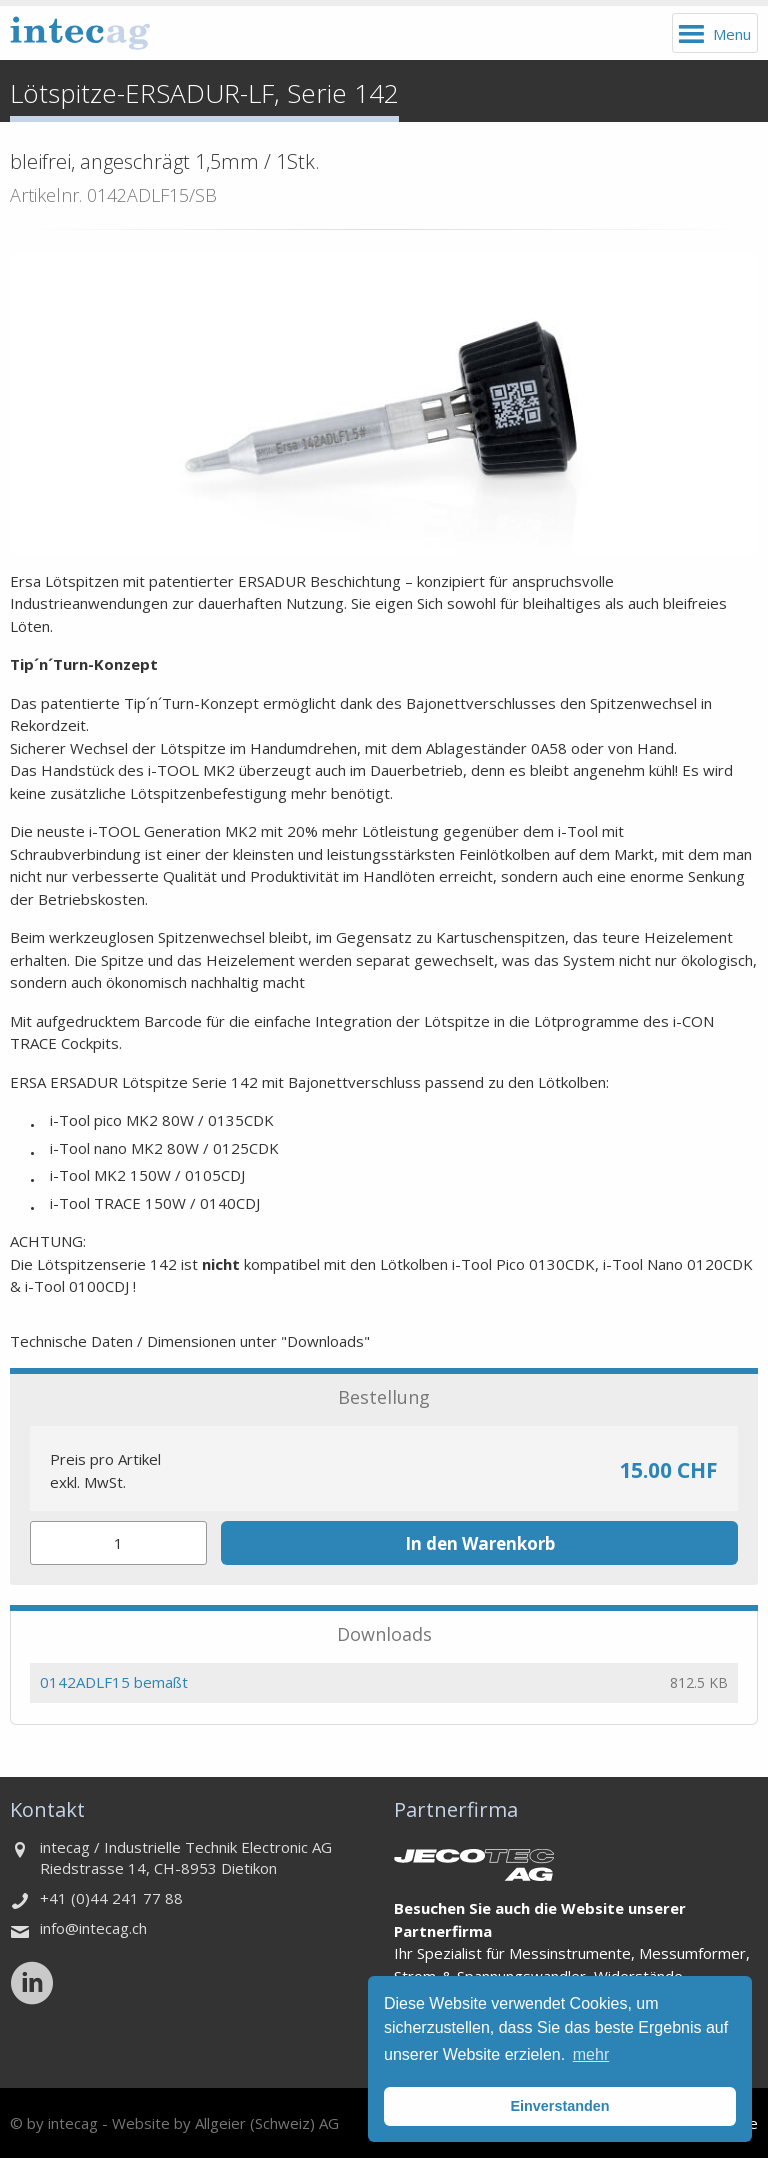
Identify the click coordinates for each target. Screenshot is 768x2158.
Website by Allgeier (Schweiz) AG (225, 2123)
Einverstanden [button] (559, 2106)
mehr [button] (591, 2054)
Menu (732, 34)
